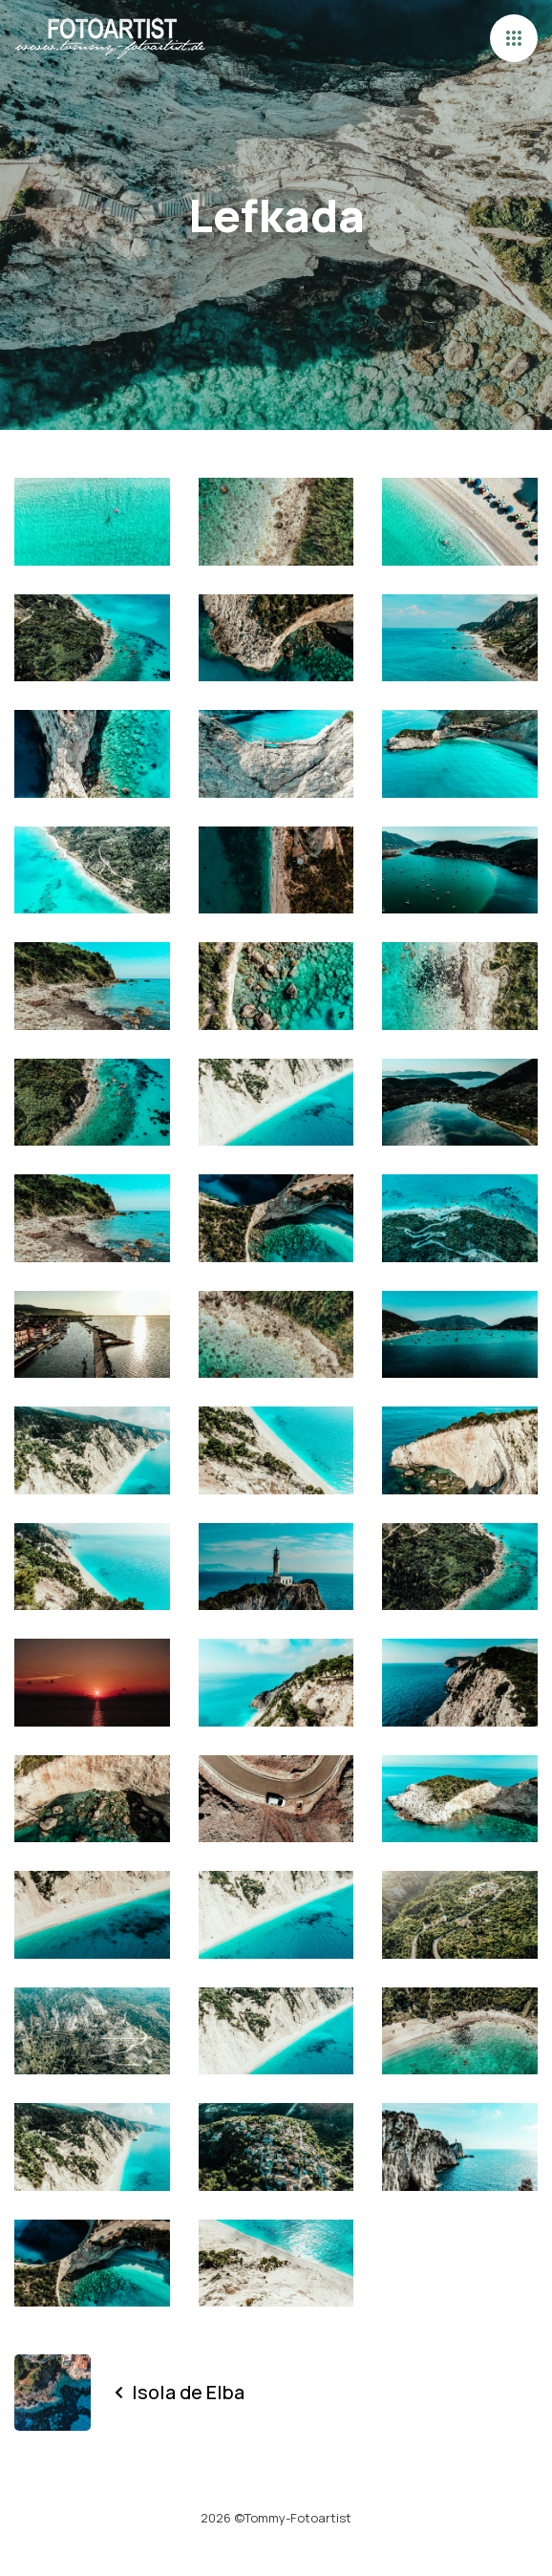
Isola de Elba (179, 2392)
